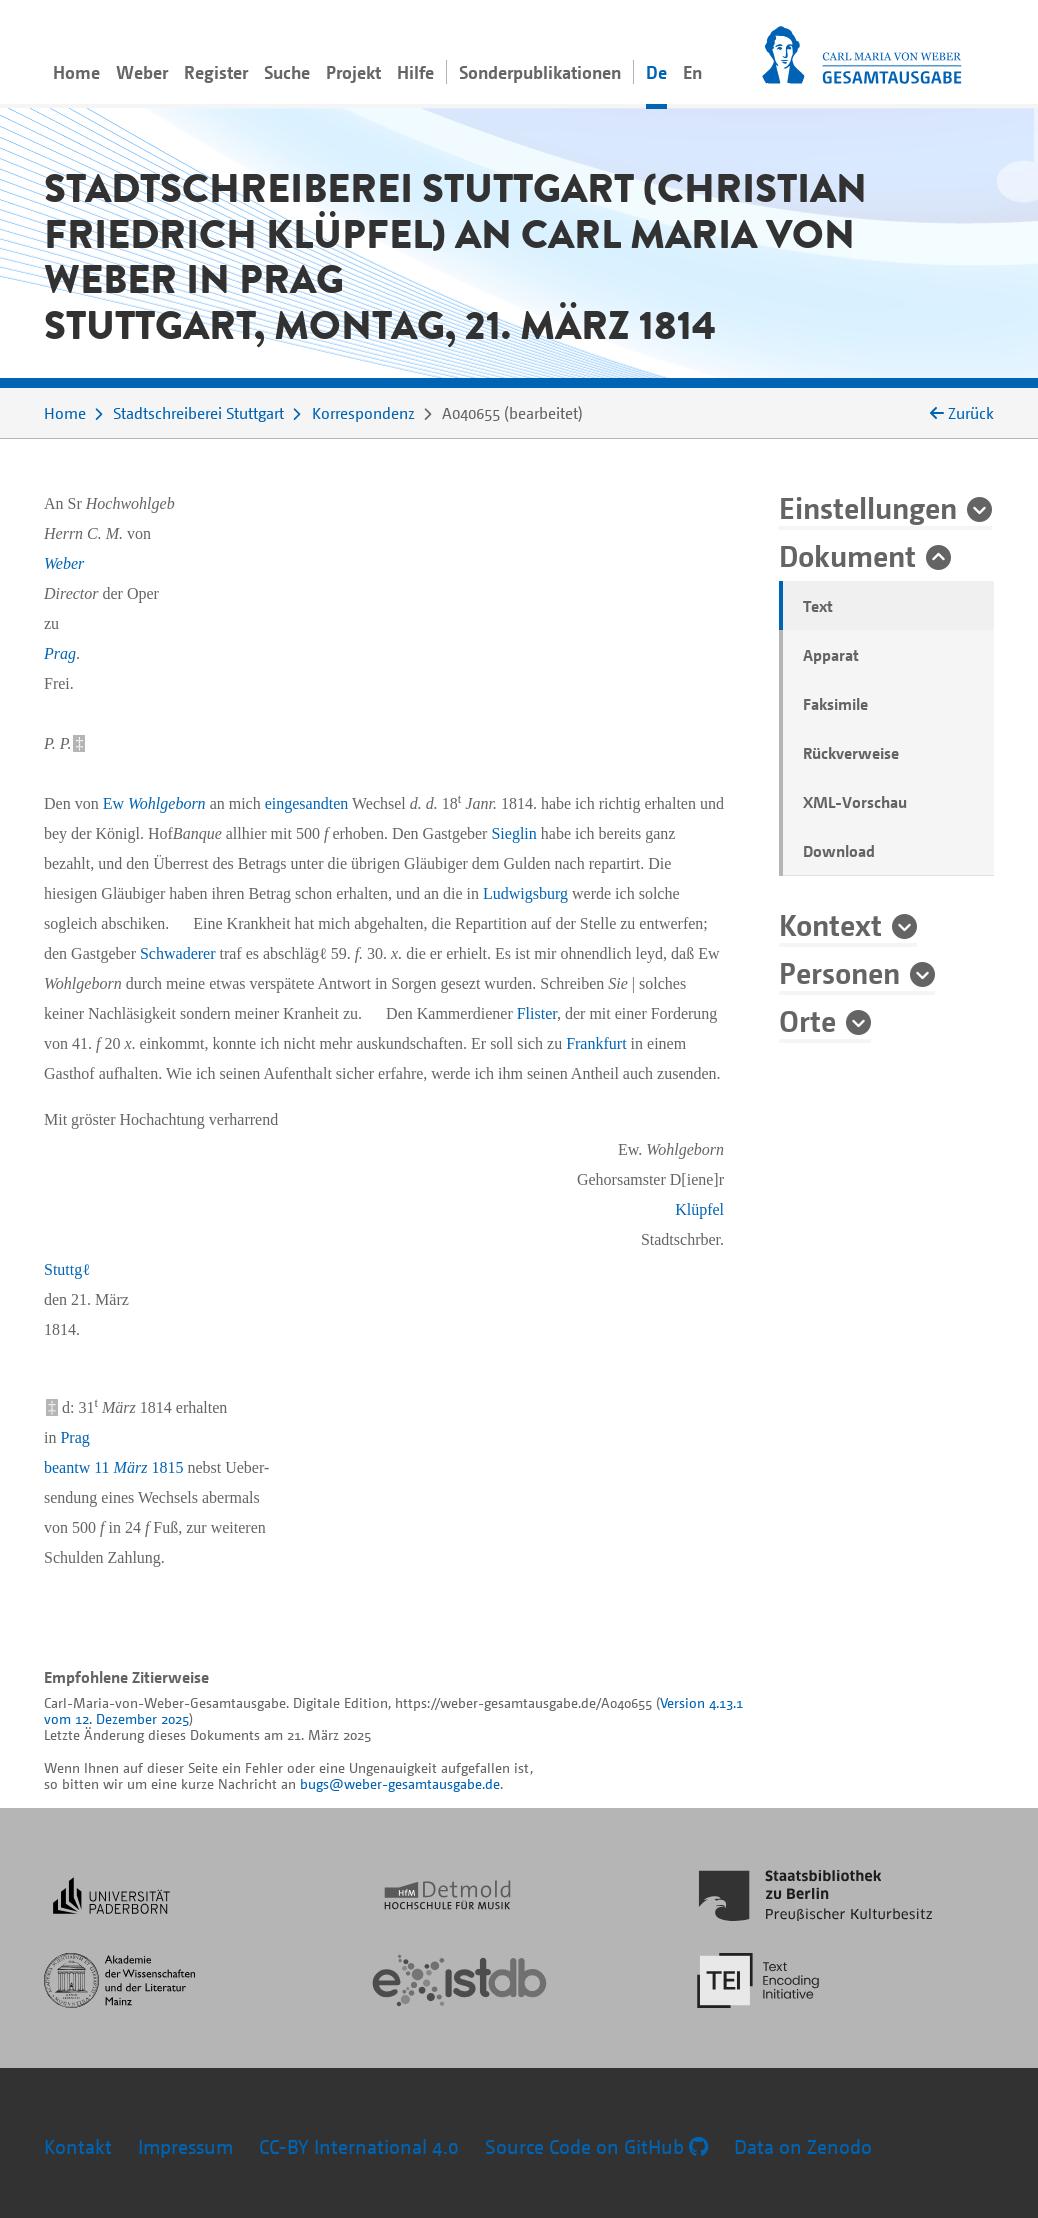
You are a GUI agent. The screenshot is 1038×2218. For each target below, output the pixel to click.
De (656, 72)
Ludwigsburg (525, 893)
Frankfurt (596, 1043)
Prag (60, 653)
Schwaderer (178, 953)
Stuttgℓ (67, 1269)
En (692, 72)
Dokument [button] (847, 555)
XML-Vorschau (855, 802)
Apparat (831, 655)
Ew (154, 803)
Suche (287, 72)
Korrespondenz (363, 413)
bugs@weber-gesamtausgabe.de (400, 1783)
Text (818, 606)
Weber (142, 72)
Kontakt (78, 2146)
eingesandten (307, 803)
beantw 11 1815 (113, 1467)
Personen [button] (839, 972)
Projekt (353, 72)
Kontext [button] (830, 924)
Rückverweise (851, 753)
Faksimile (835, 704)
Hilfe (415, 72)
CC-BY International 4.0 (359, 2146)
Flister (537, 1013)
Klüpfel (699, 1209)
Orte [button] (807, 1020)
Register (216, 72)
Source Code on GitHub (596, 2146)
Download (839, 851)
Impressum (185, 2146)
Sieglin (513, 833)
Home (76, 72)
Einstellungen (868, 507)
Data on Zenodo (803, 2146)
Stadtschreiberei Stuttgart (198, 413)
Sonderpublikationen (540, 72)
